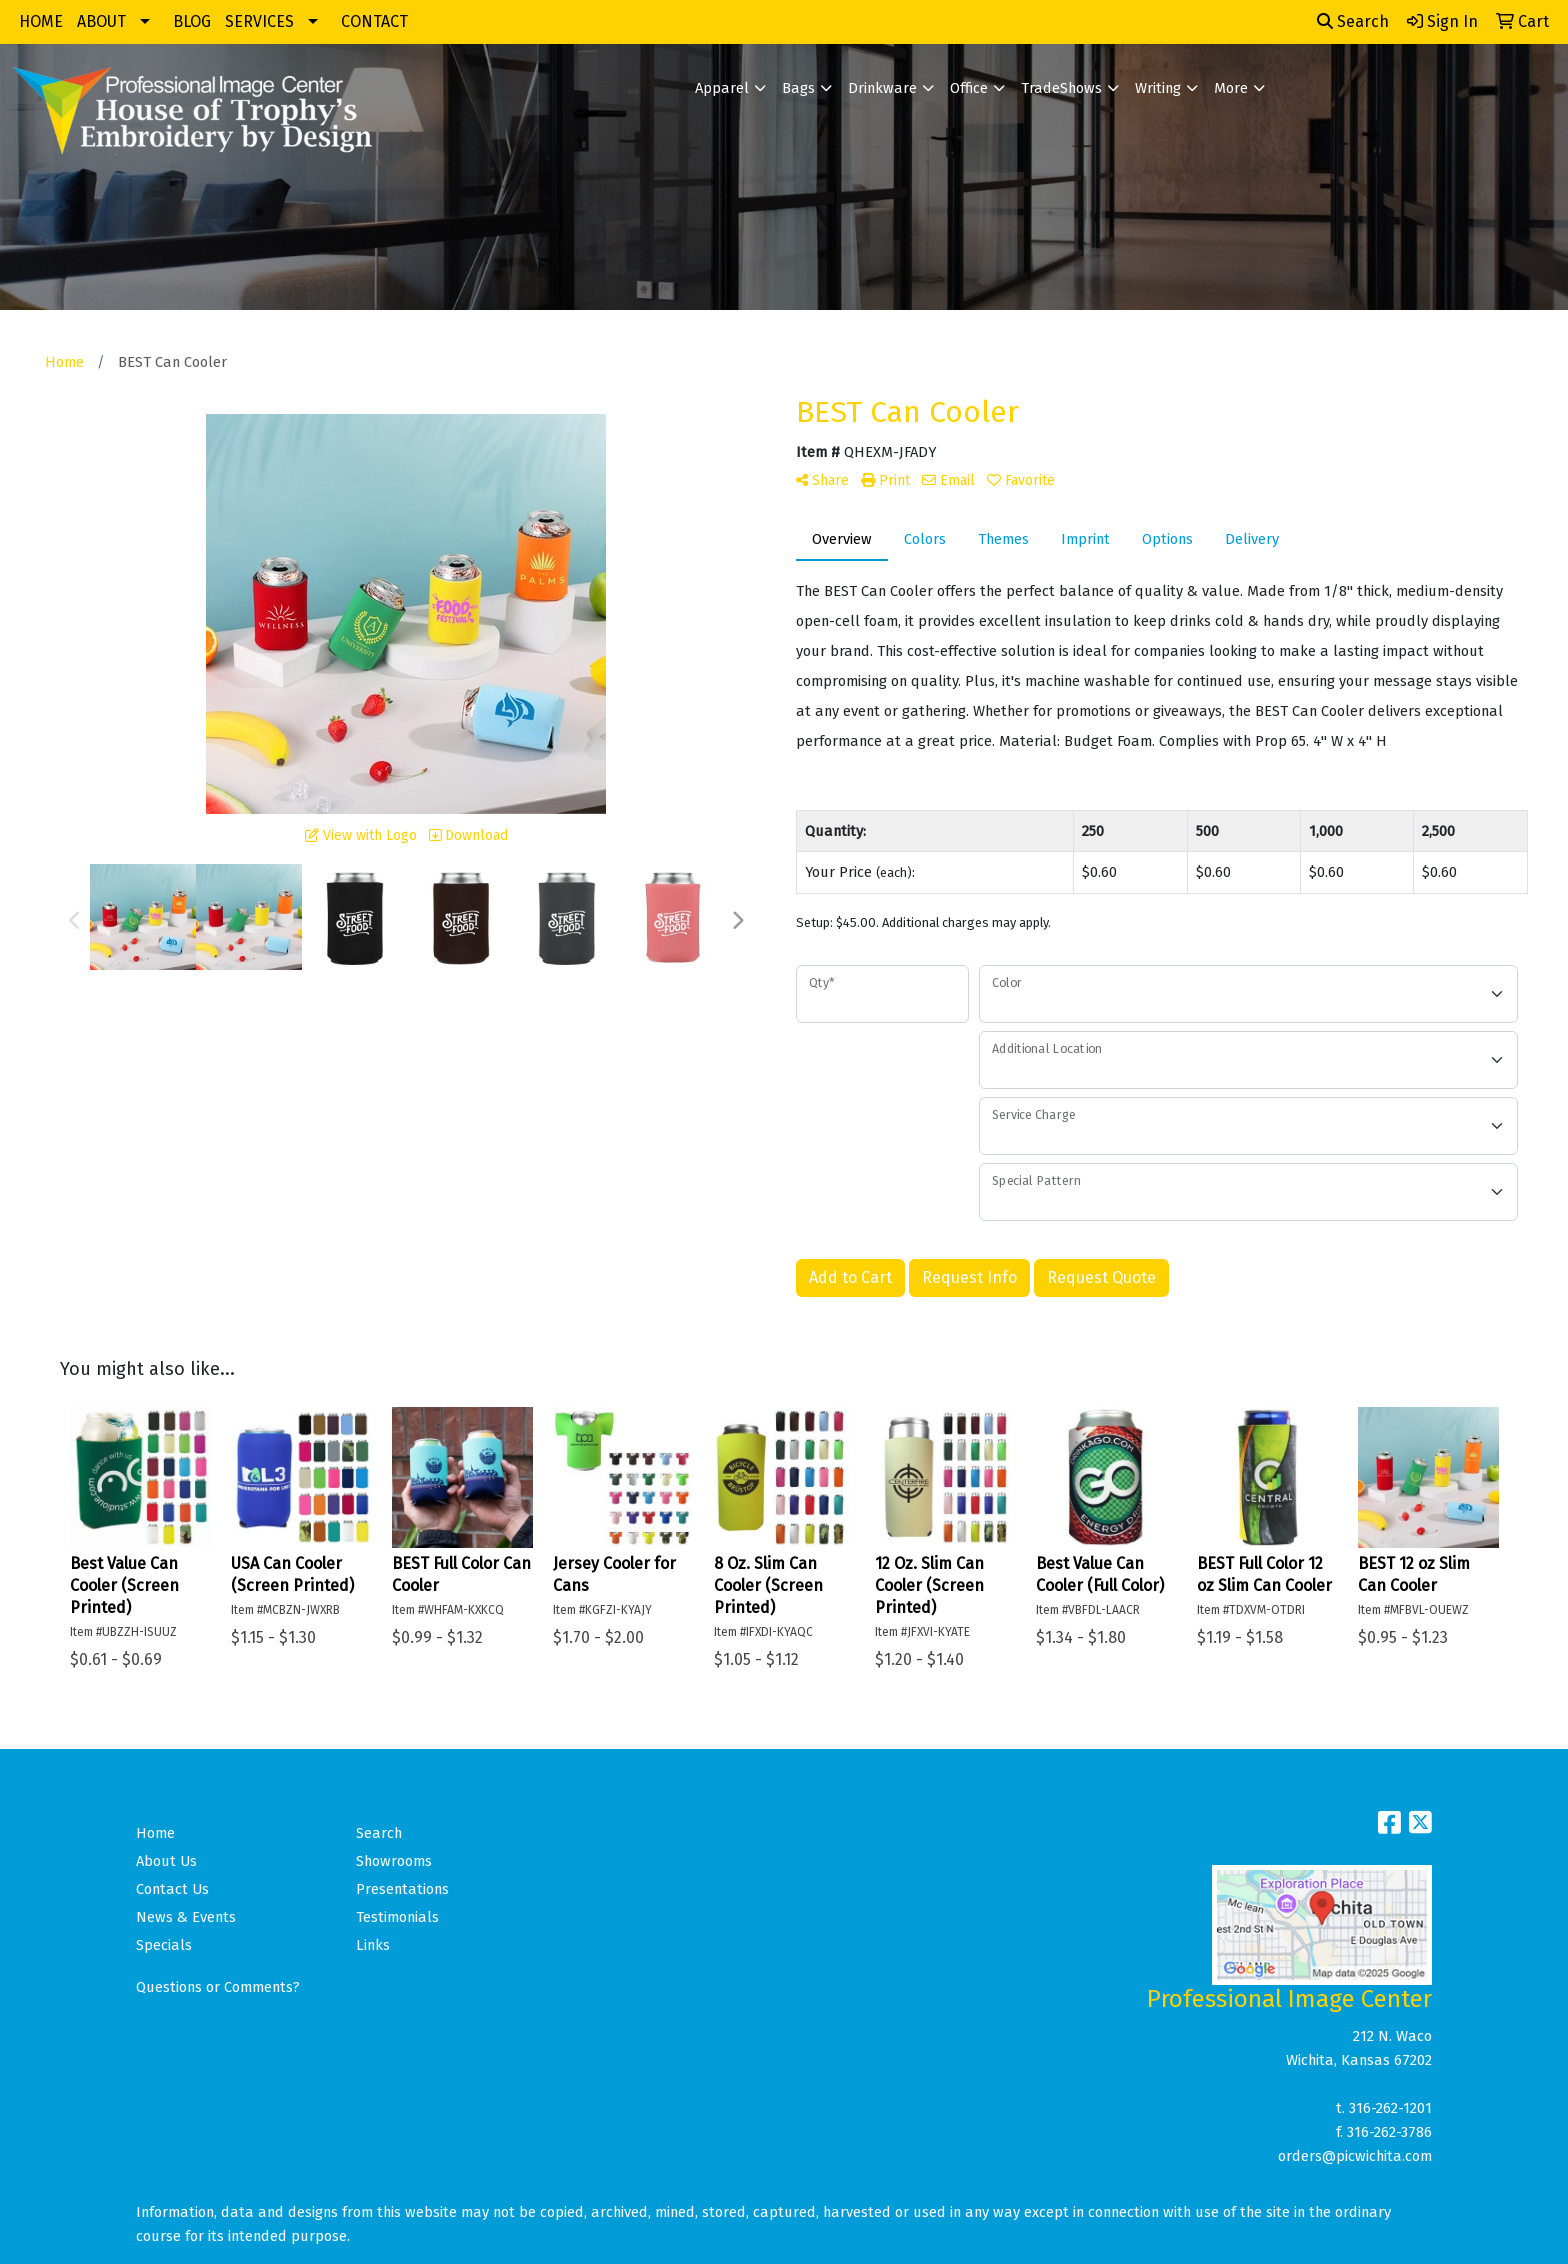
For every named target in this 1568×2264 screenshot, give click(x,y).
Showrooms (394, 1861)
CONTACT (374, 21)
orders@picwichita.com (1355, 2156)
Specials (164, 1945)
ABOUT (101, 21)
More (1231, 88)
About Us (166, 1861)
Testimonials (397, 1917)
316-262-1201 (1390, 2108)
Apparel (722, 88)
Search (1353, 21)
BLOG (192, 21)
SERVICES (259, 21)
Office (969, 88)
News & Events (186, 1917)
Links (373, 1945)
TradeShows (1061, 88)
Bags (798, 88)
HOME (41, 21)
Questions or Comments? (218, 1987)
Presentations (402, 1889)
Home (155, 1833)
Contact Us (172, 1889)
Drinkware (882, 88)
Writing (1158, 88)
